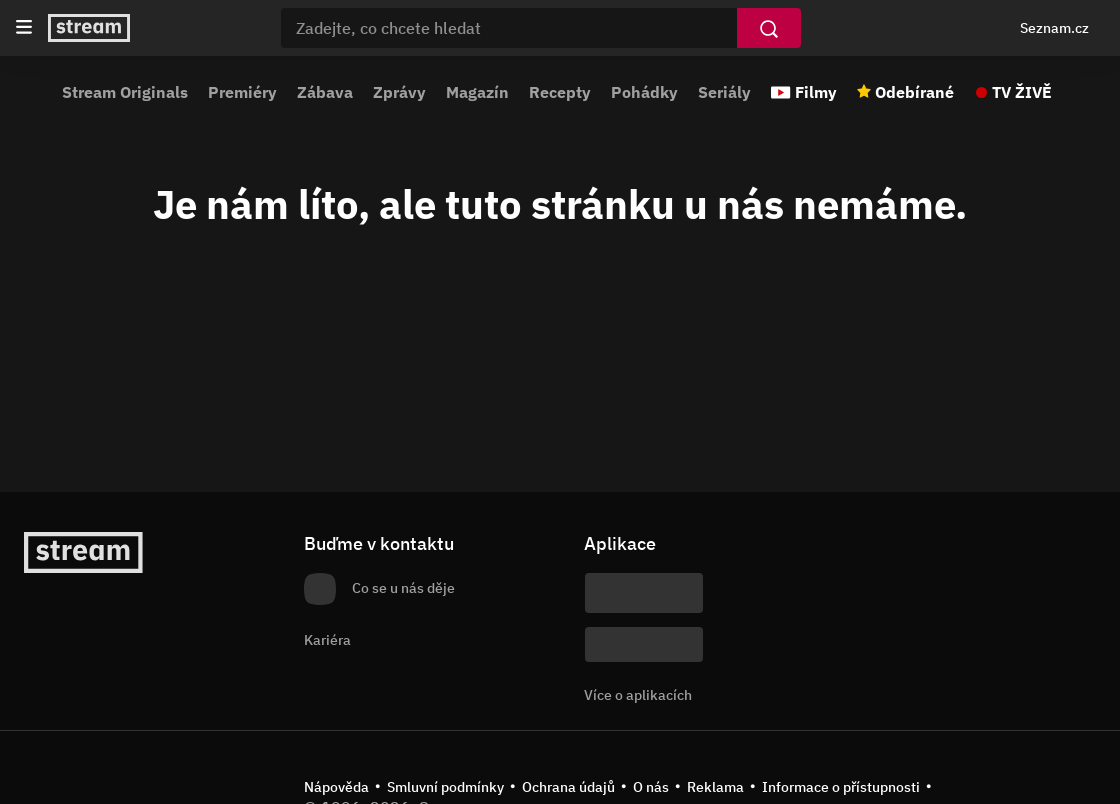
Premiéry (242, 92)
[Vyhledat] (769, 28)
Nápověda (336, 787)
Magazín (477, 92)
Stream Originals (125, 92)
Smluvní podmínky (445, 787)
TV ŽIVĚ (1022, 92)
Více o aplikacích (638, 695)
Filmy (816, 92)
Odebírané (914, 92)
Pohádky (644, 92)
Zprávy (399, 92)
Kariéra (327, 640)
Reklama (715, 787)
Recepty (560, 92)
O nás (651, 787)
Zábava (325, 92)
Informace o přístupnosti (841, 787)
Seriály (724, 92)
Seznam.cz (1054, 28)
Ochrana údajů (568, 787)
